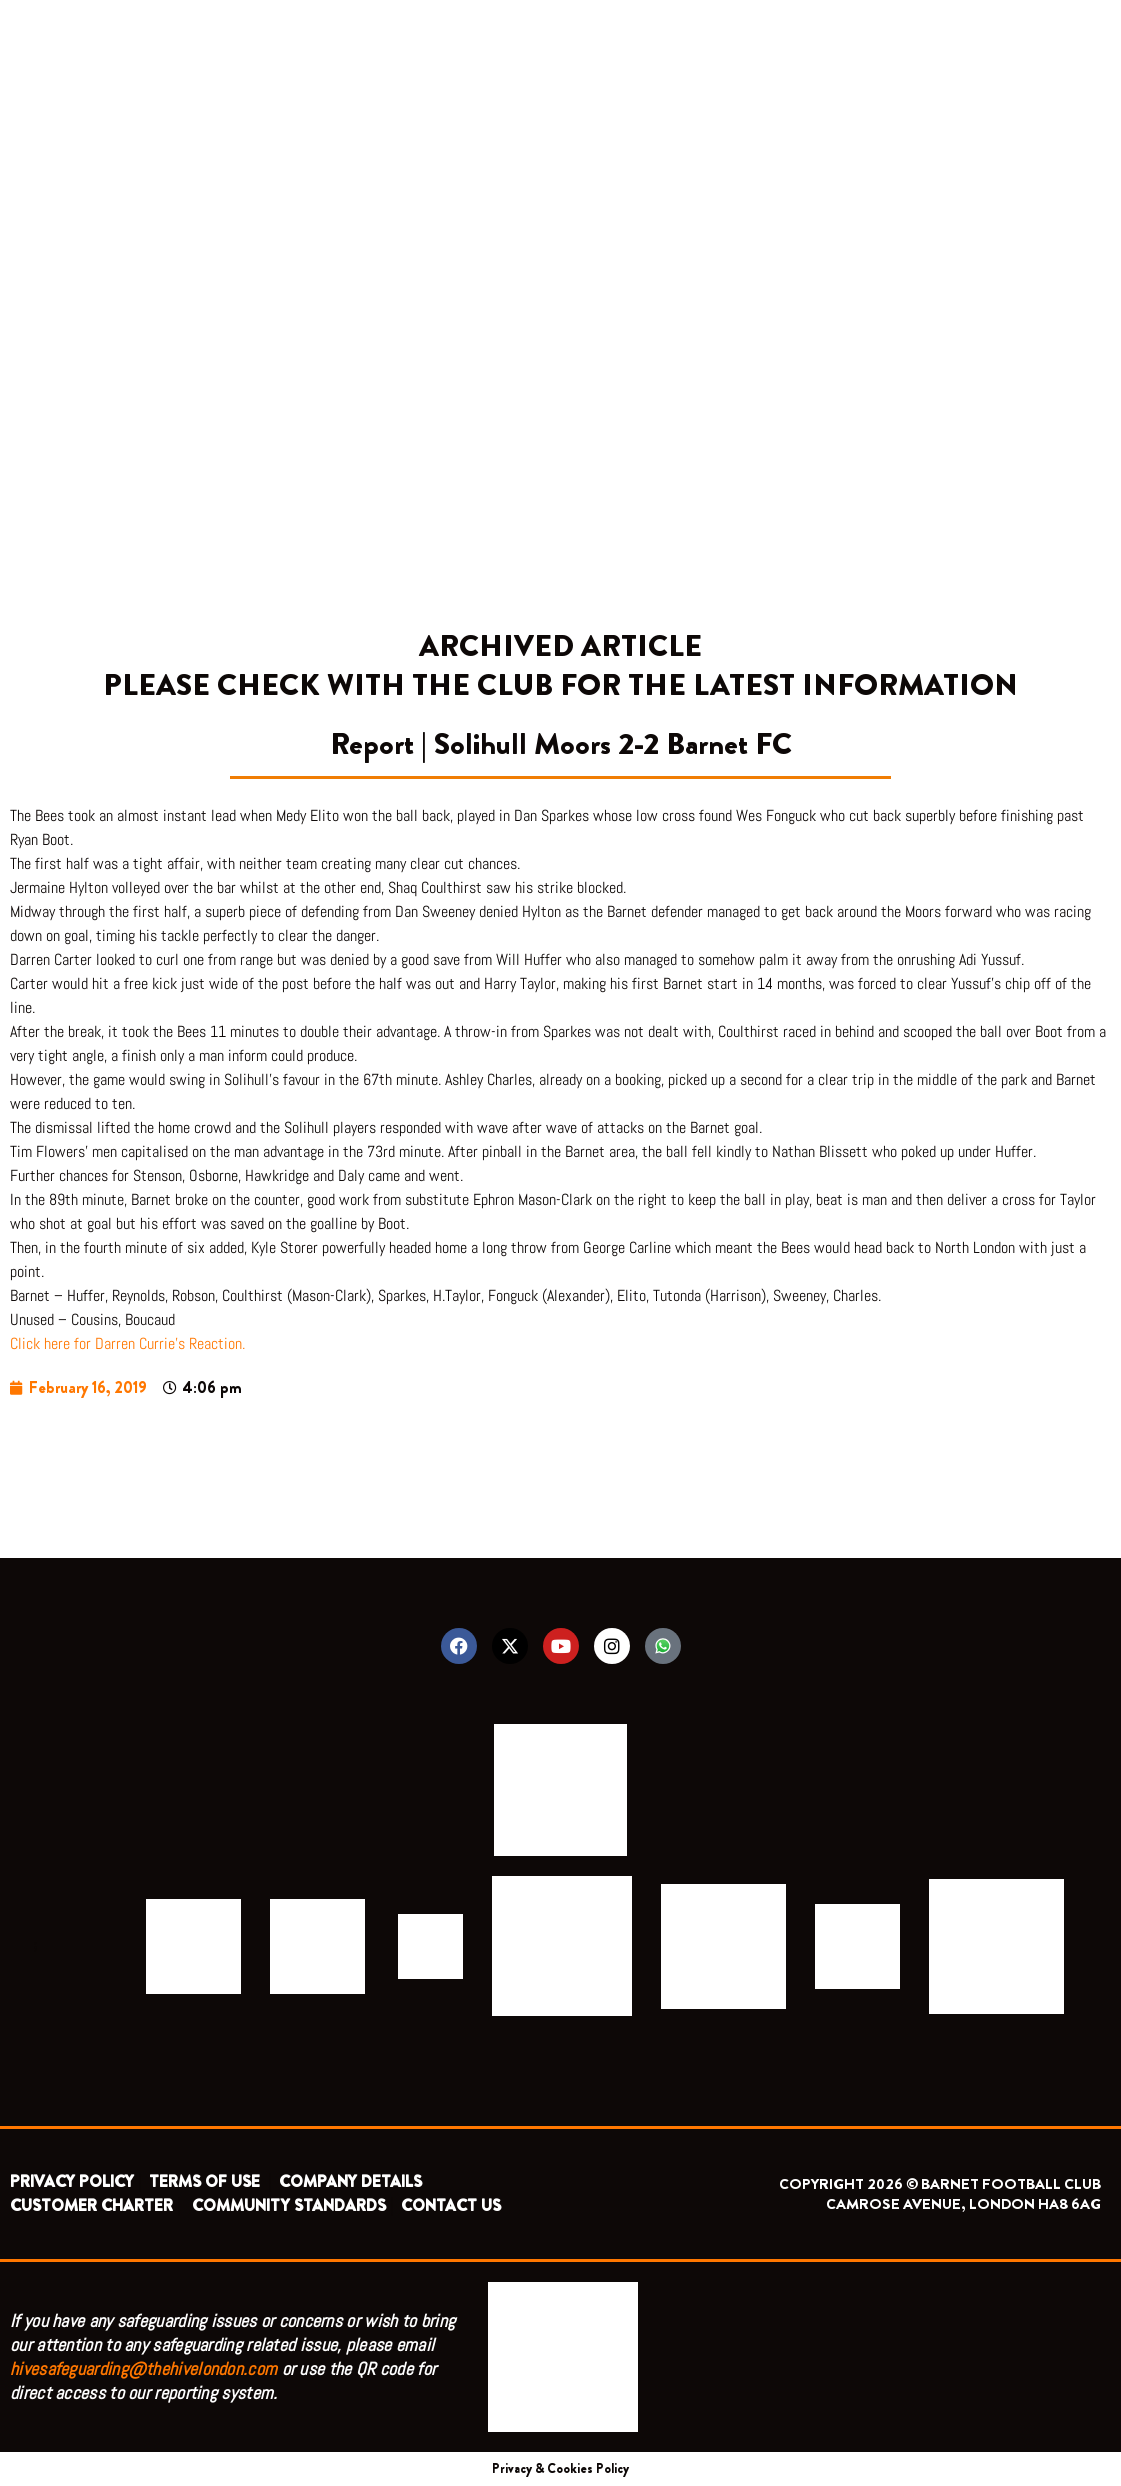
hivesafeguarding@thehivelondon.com (143, 2368)
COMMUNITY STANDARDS (289, 2205)
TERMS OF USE (206, 2181)
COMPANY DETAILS (350, 2181)
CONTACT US (451, 2205)
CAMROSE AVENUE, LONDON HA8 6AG (963, 2204)
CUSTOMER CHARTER (91, 2205)
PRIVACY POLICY (72, 2181)
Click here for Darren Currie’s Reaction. (127, 1343)
